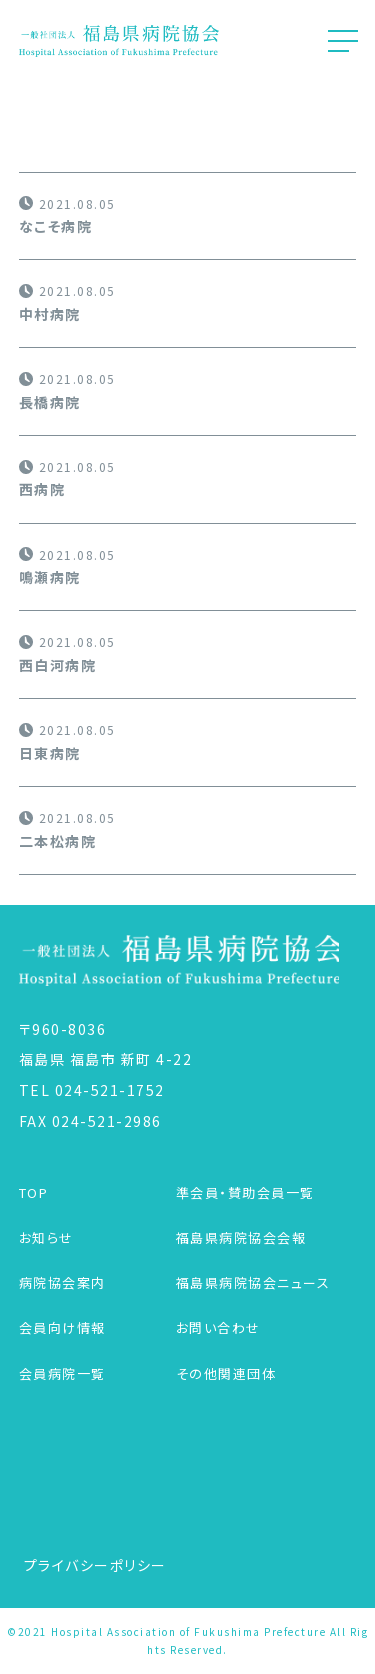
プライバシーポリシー (95, 1565)
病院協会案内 (62, 1282)
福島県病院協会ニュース (253, 1282)
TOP (34, 1192)
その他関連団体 (226, 1373)
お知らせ (46, 1237)
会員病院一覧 (62, 1373)
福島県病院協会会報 (241, 1237)
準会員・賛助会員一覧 (245, 1192)
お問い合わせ (218, 1327)
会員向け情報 (62, 1327)
